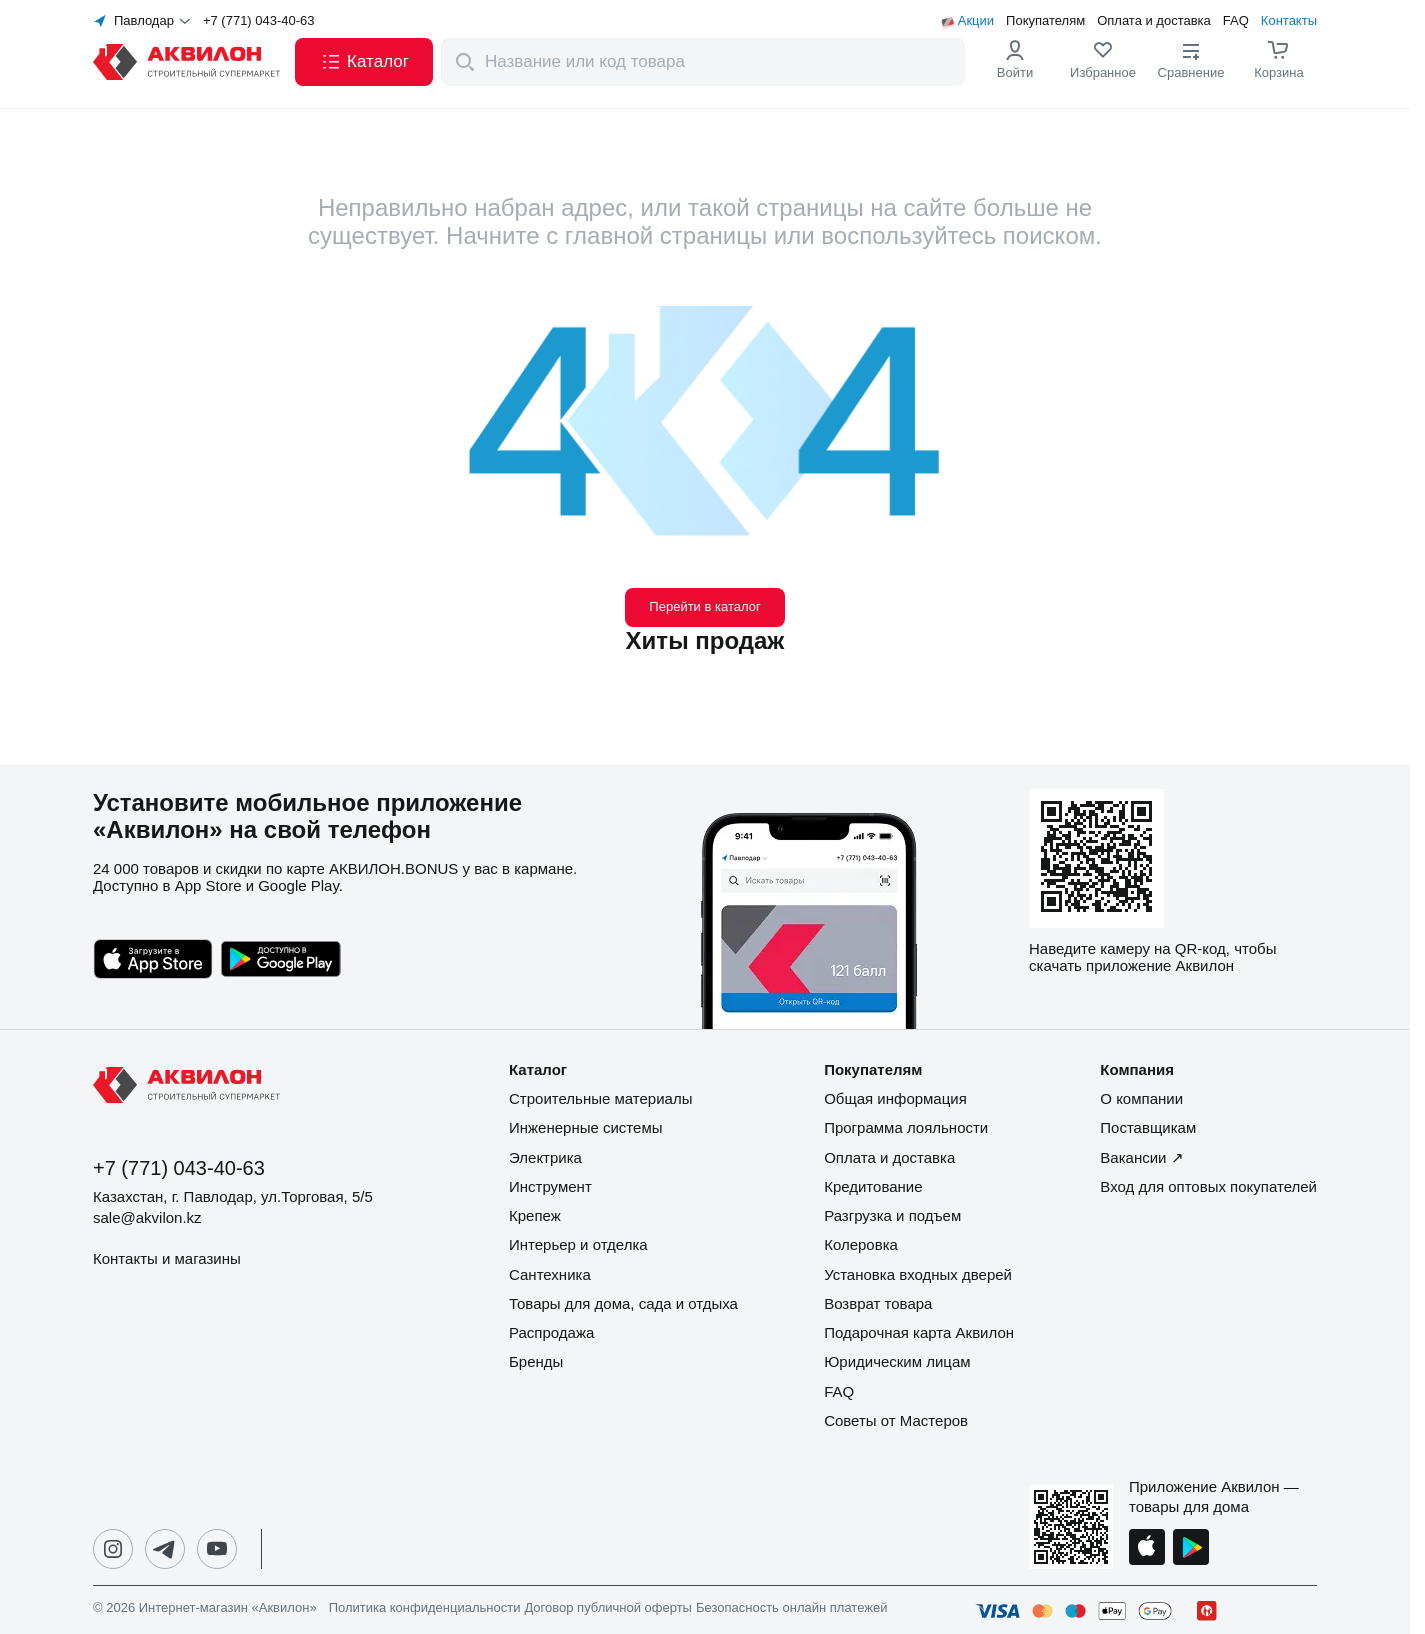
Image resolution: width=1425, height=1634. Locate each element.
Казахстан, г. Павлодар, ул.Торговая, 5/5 (233, 1196)
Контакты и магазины (167, 1258)
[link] (1103, 62)
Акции (976, 21)
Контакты (1289, 21)
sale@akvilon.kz (147, 1217)
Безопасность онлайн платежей (791, 1608)
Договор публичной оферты (608, 1608)
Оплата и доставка (1154, 21)
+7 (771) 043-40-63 (259, 21)
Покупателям (1045, 21)
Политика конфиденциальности (425, 1608)
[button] (364, 62)
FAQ (1236, 21)
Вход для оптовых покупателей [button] (1208, 1186)
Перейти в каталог (704, 606)
